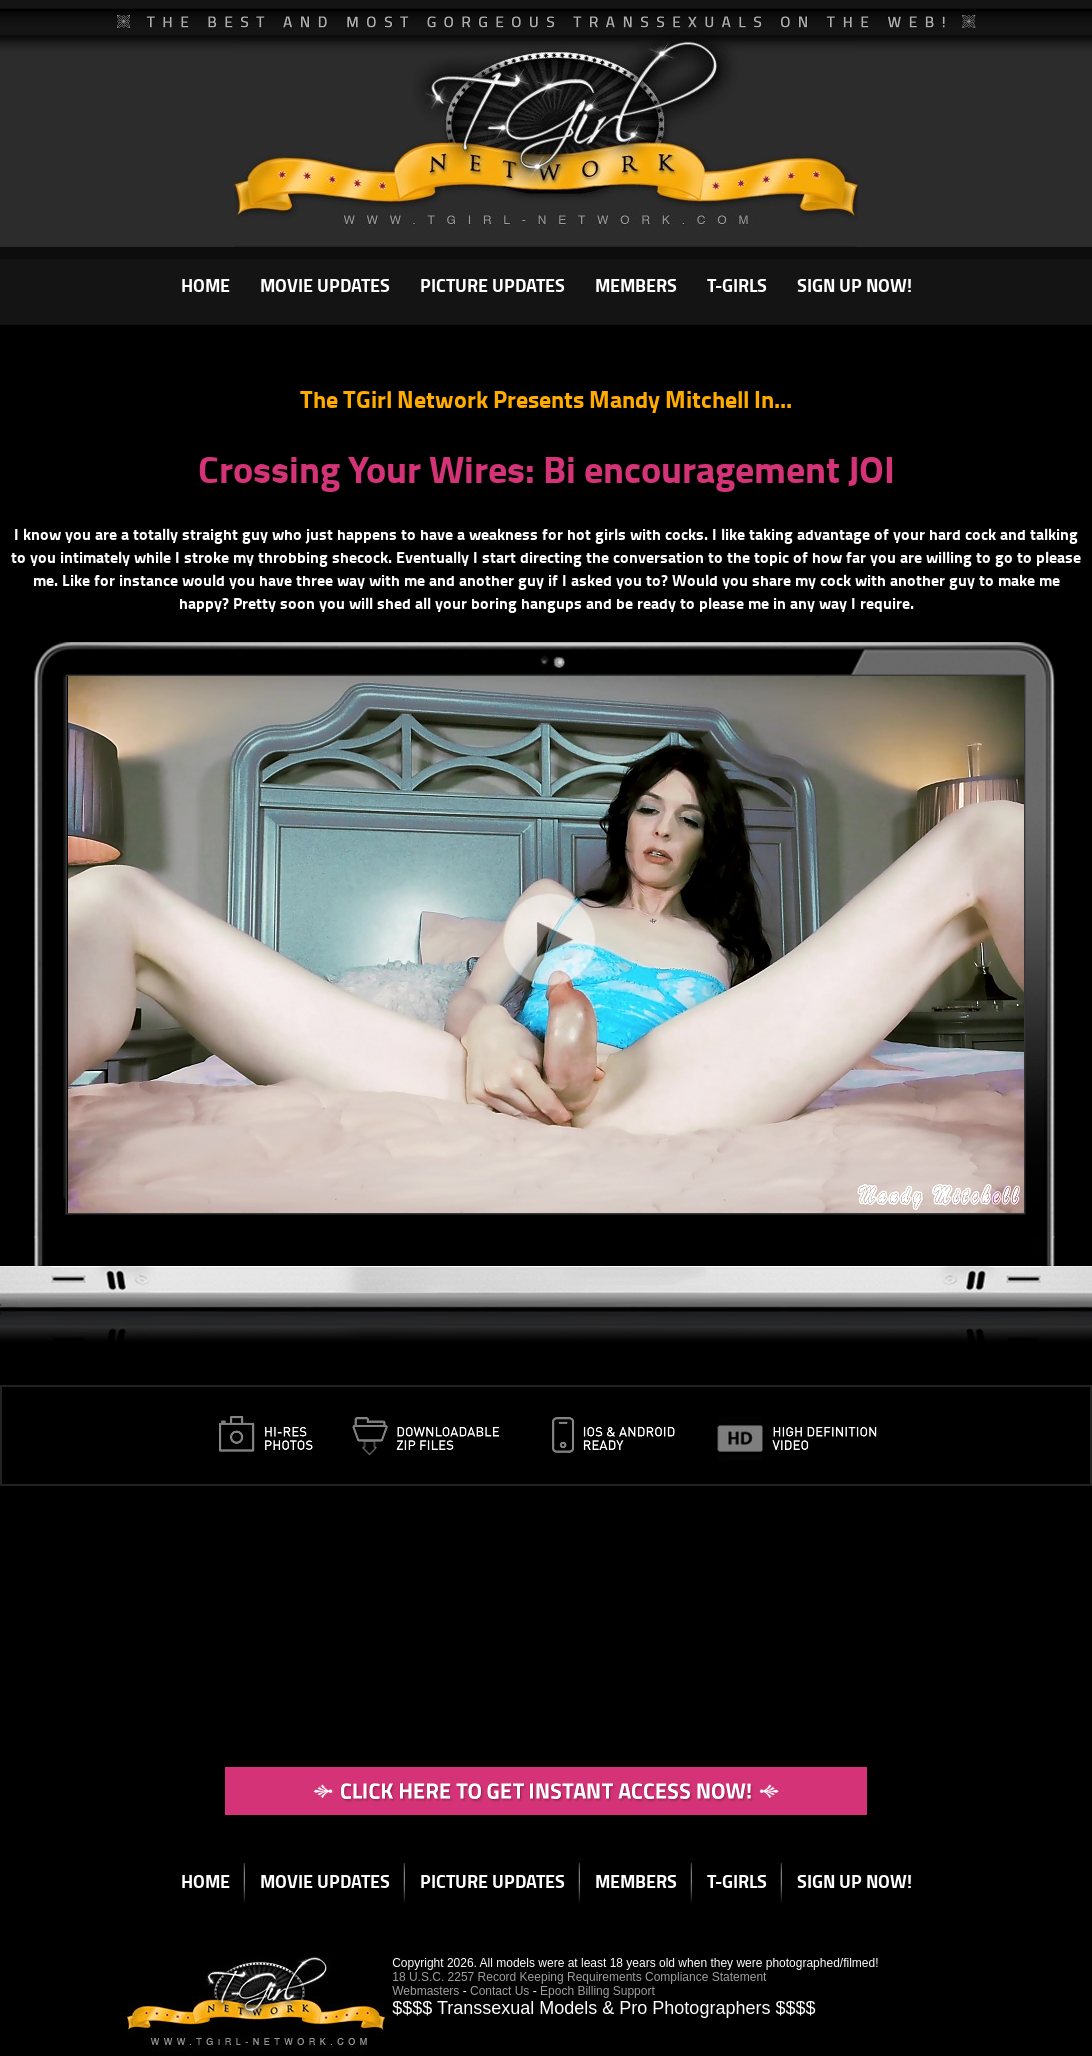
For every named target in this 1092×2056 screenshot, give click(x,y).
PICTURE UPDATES (492, 285)
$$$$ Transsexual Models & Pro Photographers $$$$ (603, 2008)
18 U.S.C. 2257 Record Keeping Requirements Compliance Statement (579, 1977)
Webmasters (425, 1991)
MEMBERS (636, 285)
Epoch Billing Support (597, 1991)
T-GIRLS (737, 285)
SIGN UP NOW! (854, 285)
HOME (205, 285)
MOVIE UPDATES (325, 285)
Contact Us (499, 1991)
